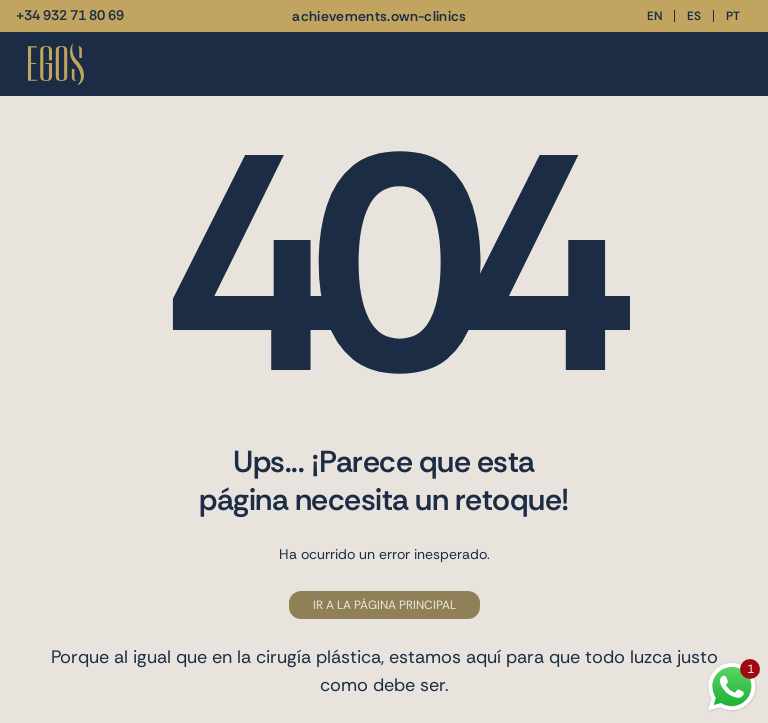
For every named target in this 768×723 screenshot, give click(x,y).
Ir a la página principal (384, 605)
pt (733, 16)
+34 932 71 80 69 (70, 15)
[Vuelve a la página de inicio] (56, 64)
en (654, 16)
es (694, 16)
